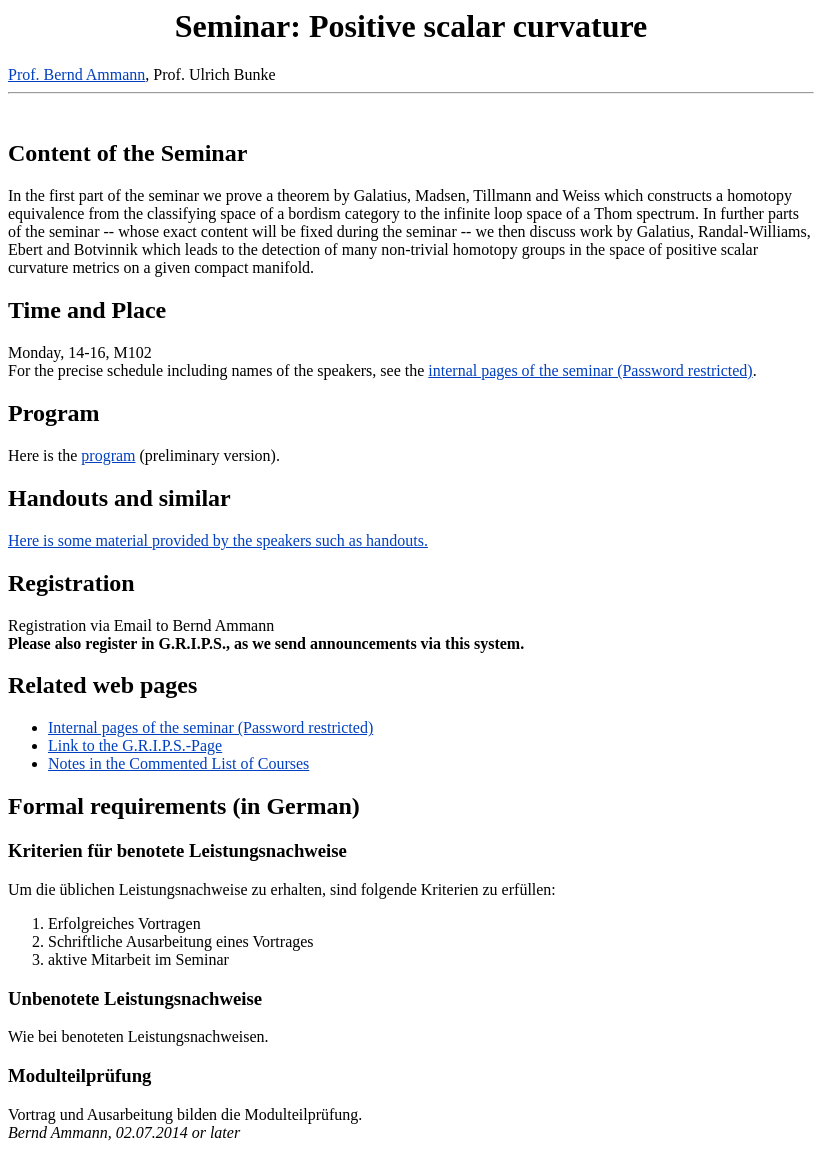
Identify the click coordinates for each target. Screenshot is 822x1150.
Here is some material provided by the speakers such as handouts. (218, 540)
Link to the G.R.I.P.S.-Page (135, 745)
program (108, 455)
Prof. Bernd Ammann (76, 74)
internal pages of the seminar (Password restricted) (590, 370)
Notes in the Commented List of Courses (178, 763)
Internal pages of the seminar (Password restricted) (210, 727)
